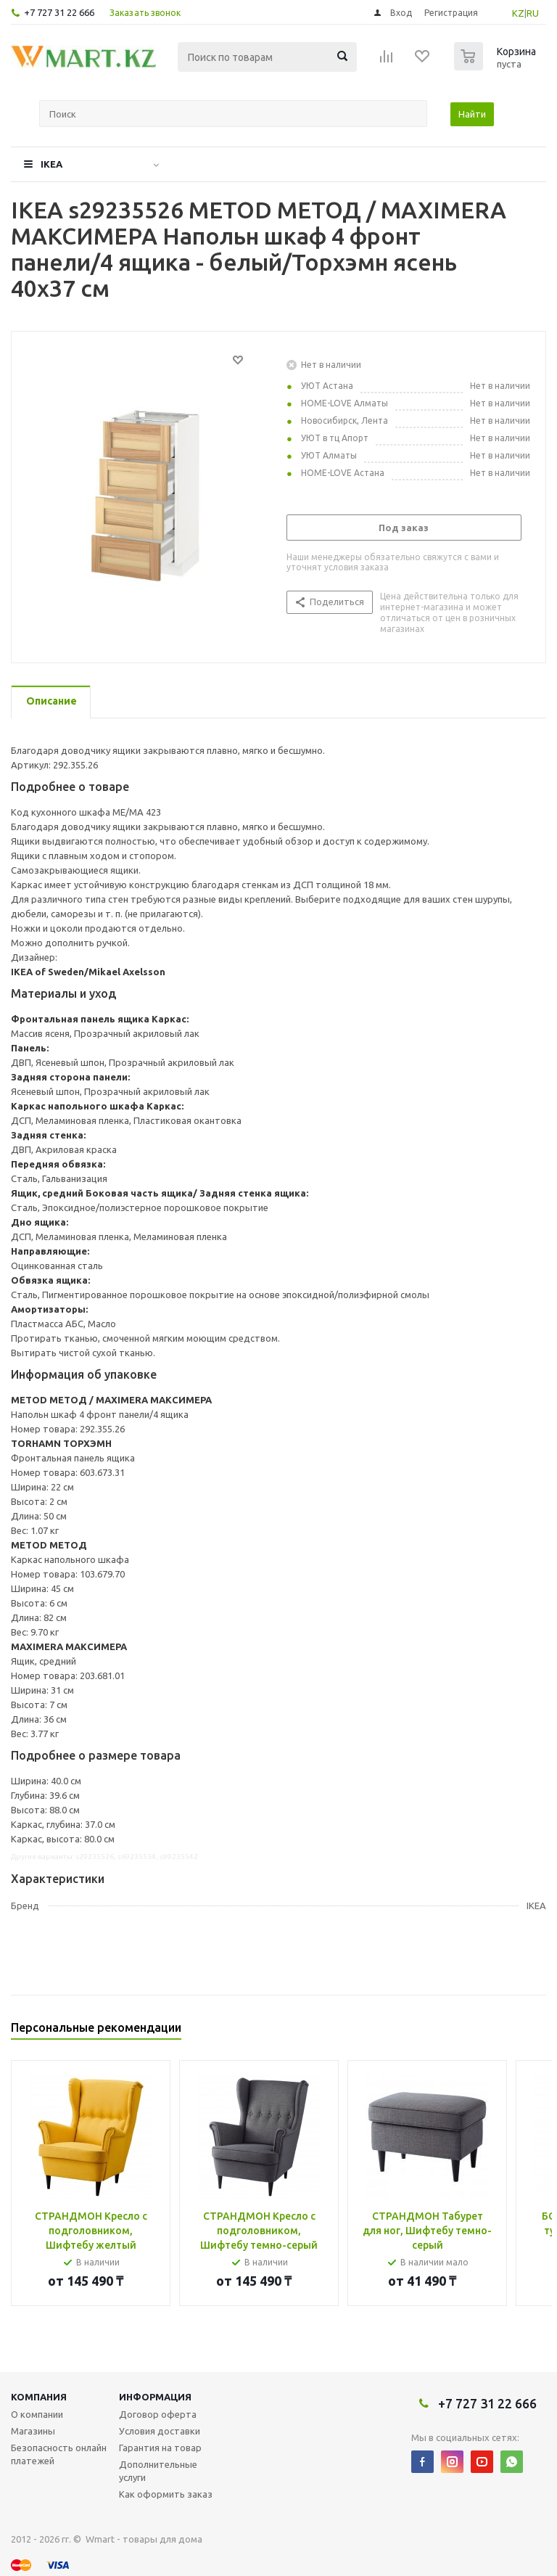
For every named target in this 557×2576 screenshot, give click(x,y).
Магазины (33, 2431)
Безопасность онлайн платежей (59, 2454)
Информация (155, 2397)
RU (533, 13)
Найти (472, 114)
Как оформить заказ (166, 2494)
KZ (518, 13)
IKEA (51, 164)
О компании (37, 2414)
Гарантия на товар (160, 2447)
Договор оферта (158, 2414)
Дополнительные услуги (158, 2470)
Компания (39, 2397)
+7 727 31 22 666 (59, 12)
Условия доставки (159, 2431)
